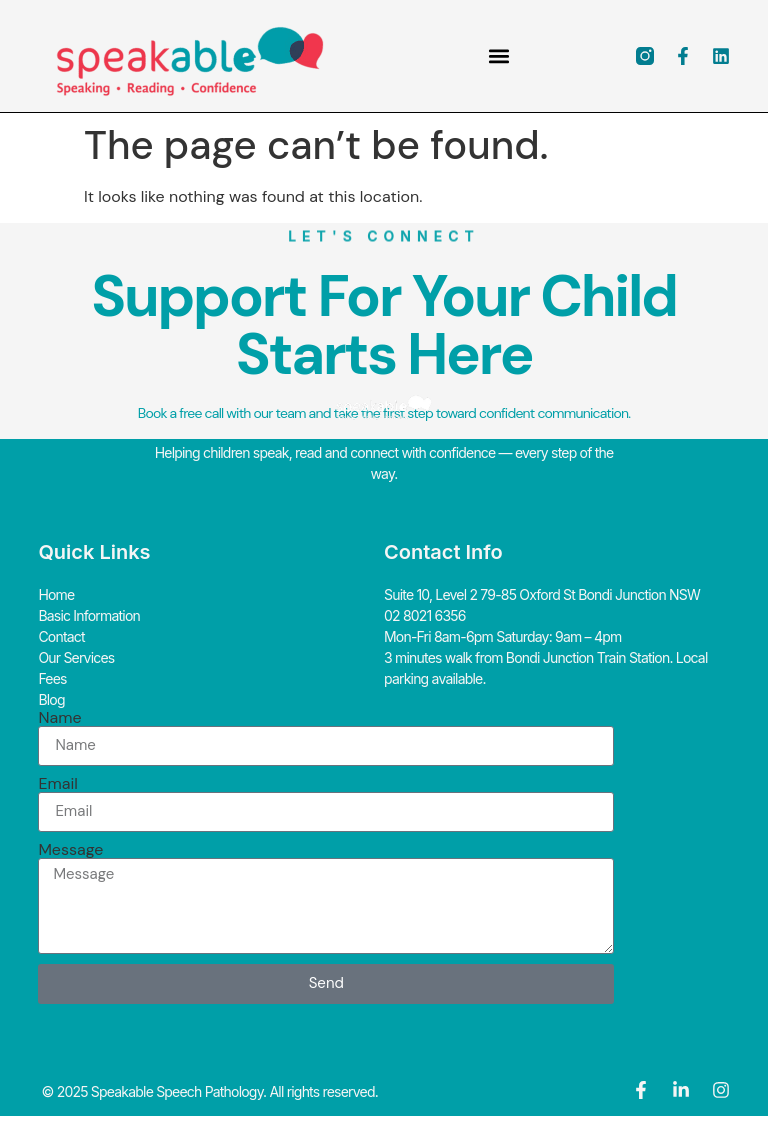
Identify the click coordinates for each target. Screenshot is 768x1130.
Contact (61, 636)
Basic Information (89, 615)
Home (56, 594)
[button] (498, 56)
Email (57, 784)
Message (70, 850)
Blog (51, 699)
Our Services (76, 657)
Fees (52, 678)
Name (59, 718)
